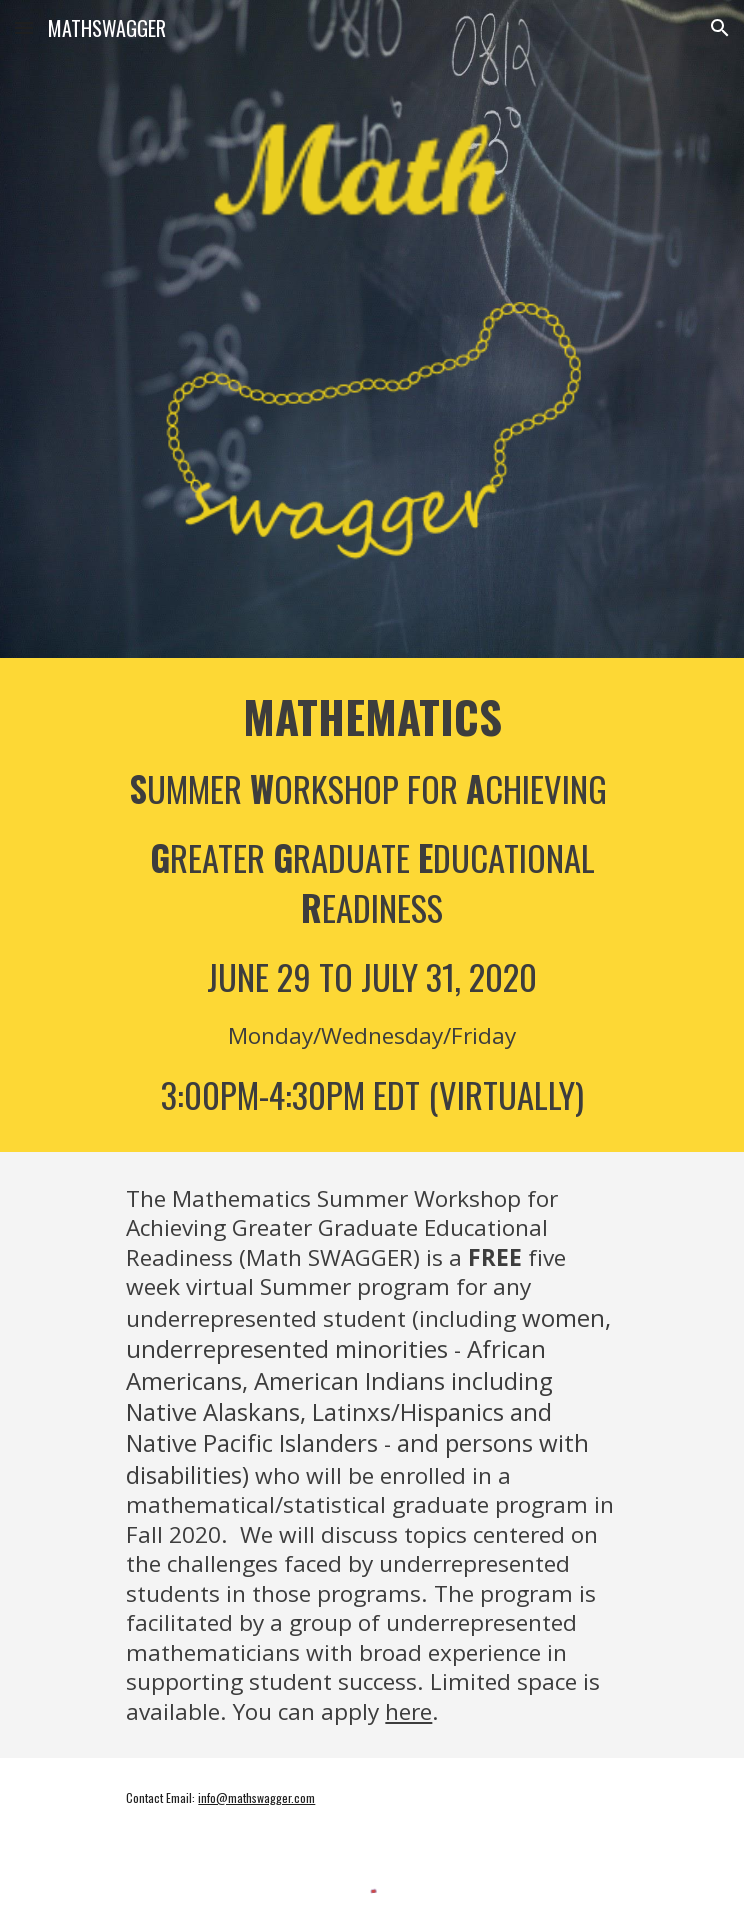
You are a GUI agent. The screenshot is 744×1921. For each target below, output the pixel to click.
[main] (371, 905)
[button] (24, 27)
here (408, 1711)
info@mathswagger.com (256, 1797)
